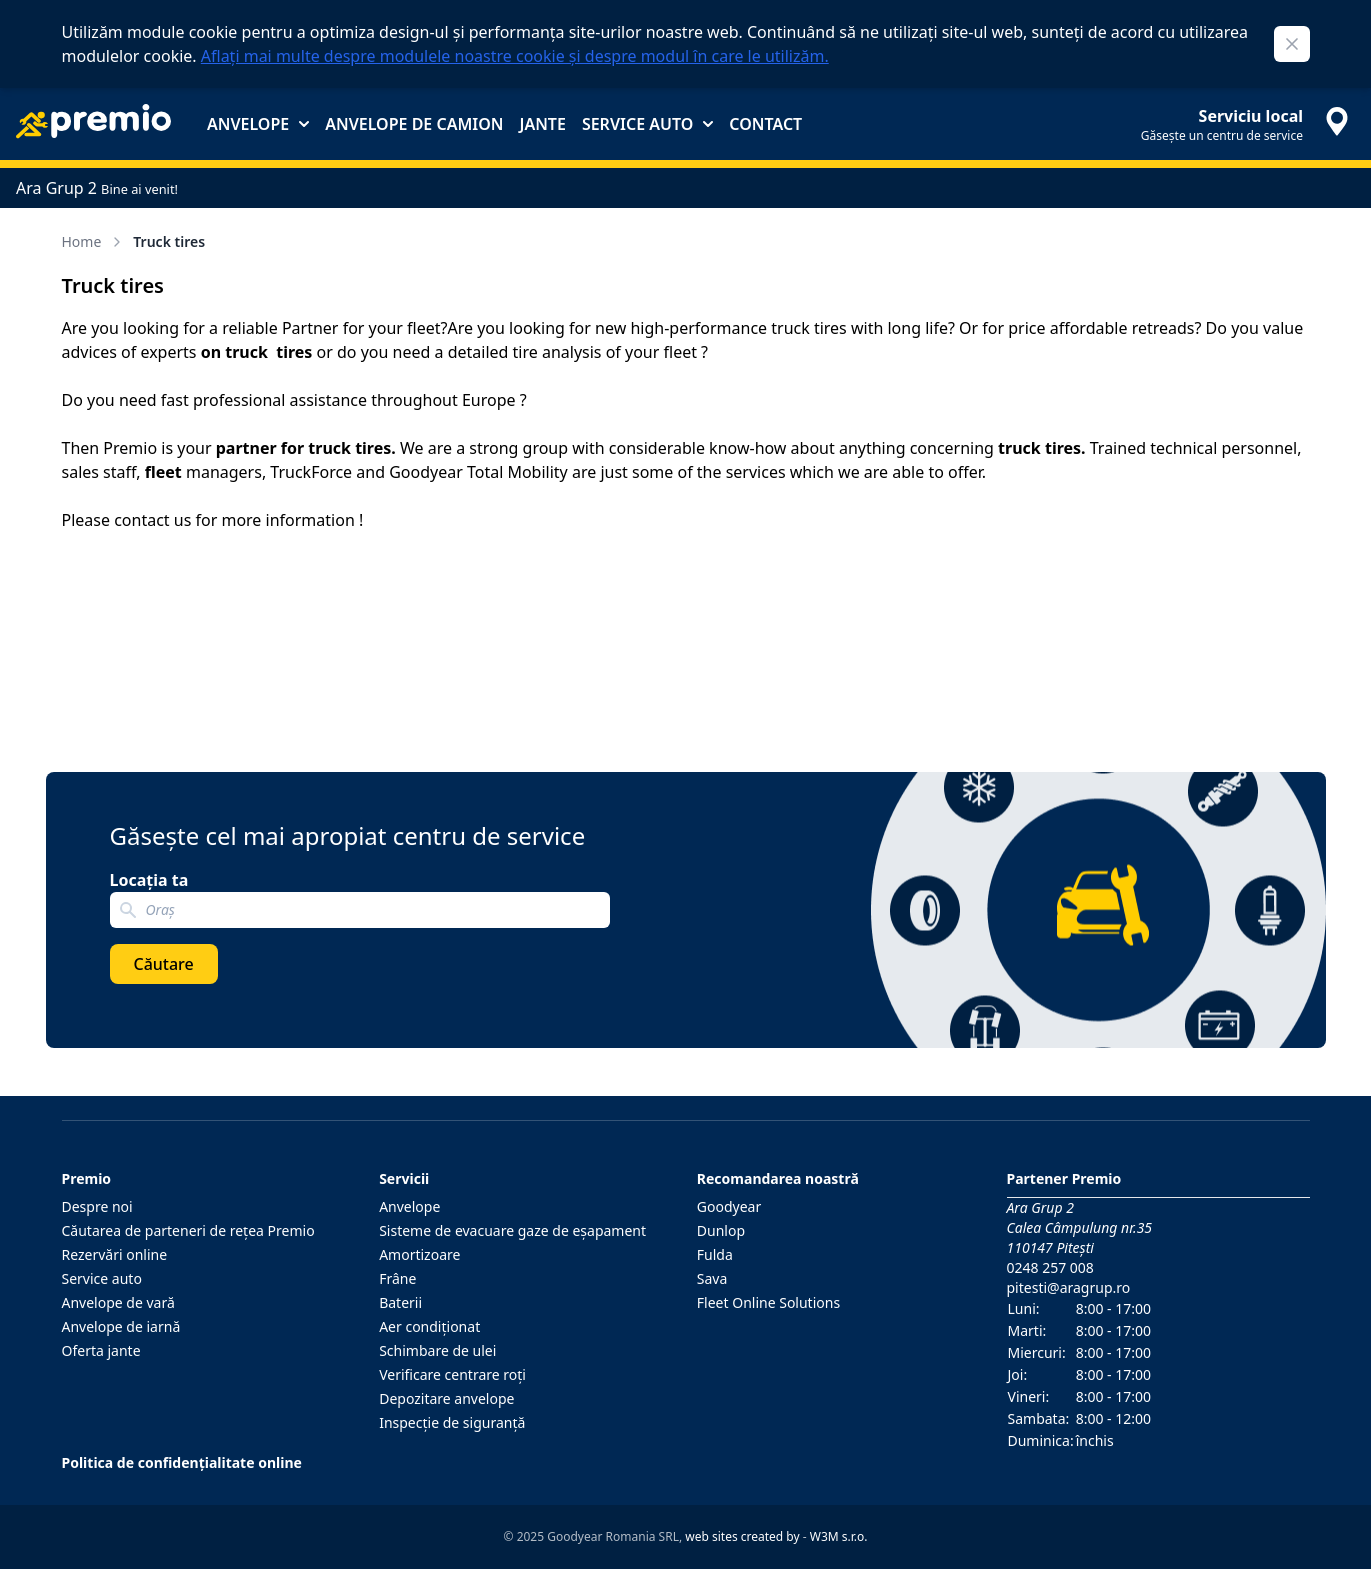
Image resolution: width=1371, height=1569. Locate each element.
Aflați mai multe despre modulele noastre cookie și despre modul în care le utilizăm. (515, 56)
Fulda (715, 1254)
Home (94, 241)
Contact (765, 124)
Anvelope (258, 124)
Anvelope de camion (414, 124)
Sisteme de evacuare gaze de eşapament (512, 1230)
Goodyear (729, 1206)
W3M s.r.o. (839, 1536)
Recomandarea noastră (778, 1178)
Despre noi (97, 1206)
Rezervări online (115, 1254)
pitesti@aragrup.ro (1069, 1287)
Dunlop (721, 1230)
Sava (712, 1278)
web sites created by (742, 1536)
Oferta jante (101, 1350)
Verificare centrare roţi (452, 1374)
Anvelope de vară (118, 1302)
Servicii (404, 1178)
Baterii (400, 1302)
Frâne (397, 1278)
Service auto (647, 124)
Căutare (164, 964)
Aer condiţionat (429, 1326)
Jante (542, 124)
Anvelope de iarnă (121, 1326)
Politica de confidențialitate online (182, 1462)
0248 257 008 (1050, 1267)
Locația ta (149, 880)
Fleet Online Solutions (768, 1302)
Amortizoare (419, 1254)
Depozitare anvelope (446, 1398)
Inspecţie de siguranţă (452, 1422)
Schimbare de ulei (437, 1350)
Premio (87, 1178)
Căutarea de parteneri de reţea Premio (188, 1230)
